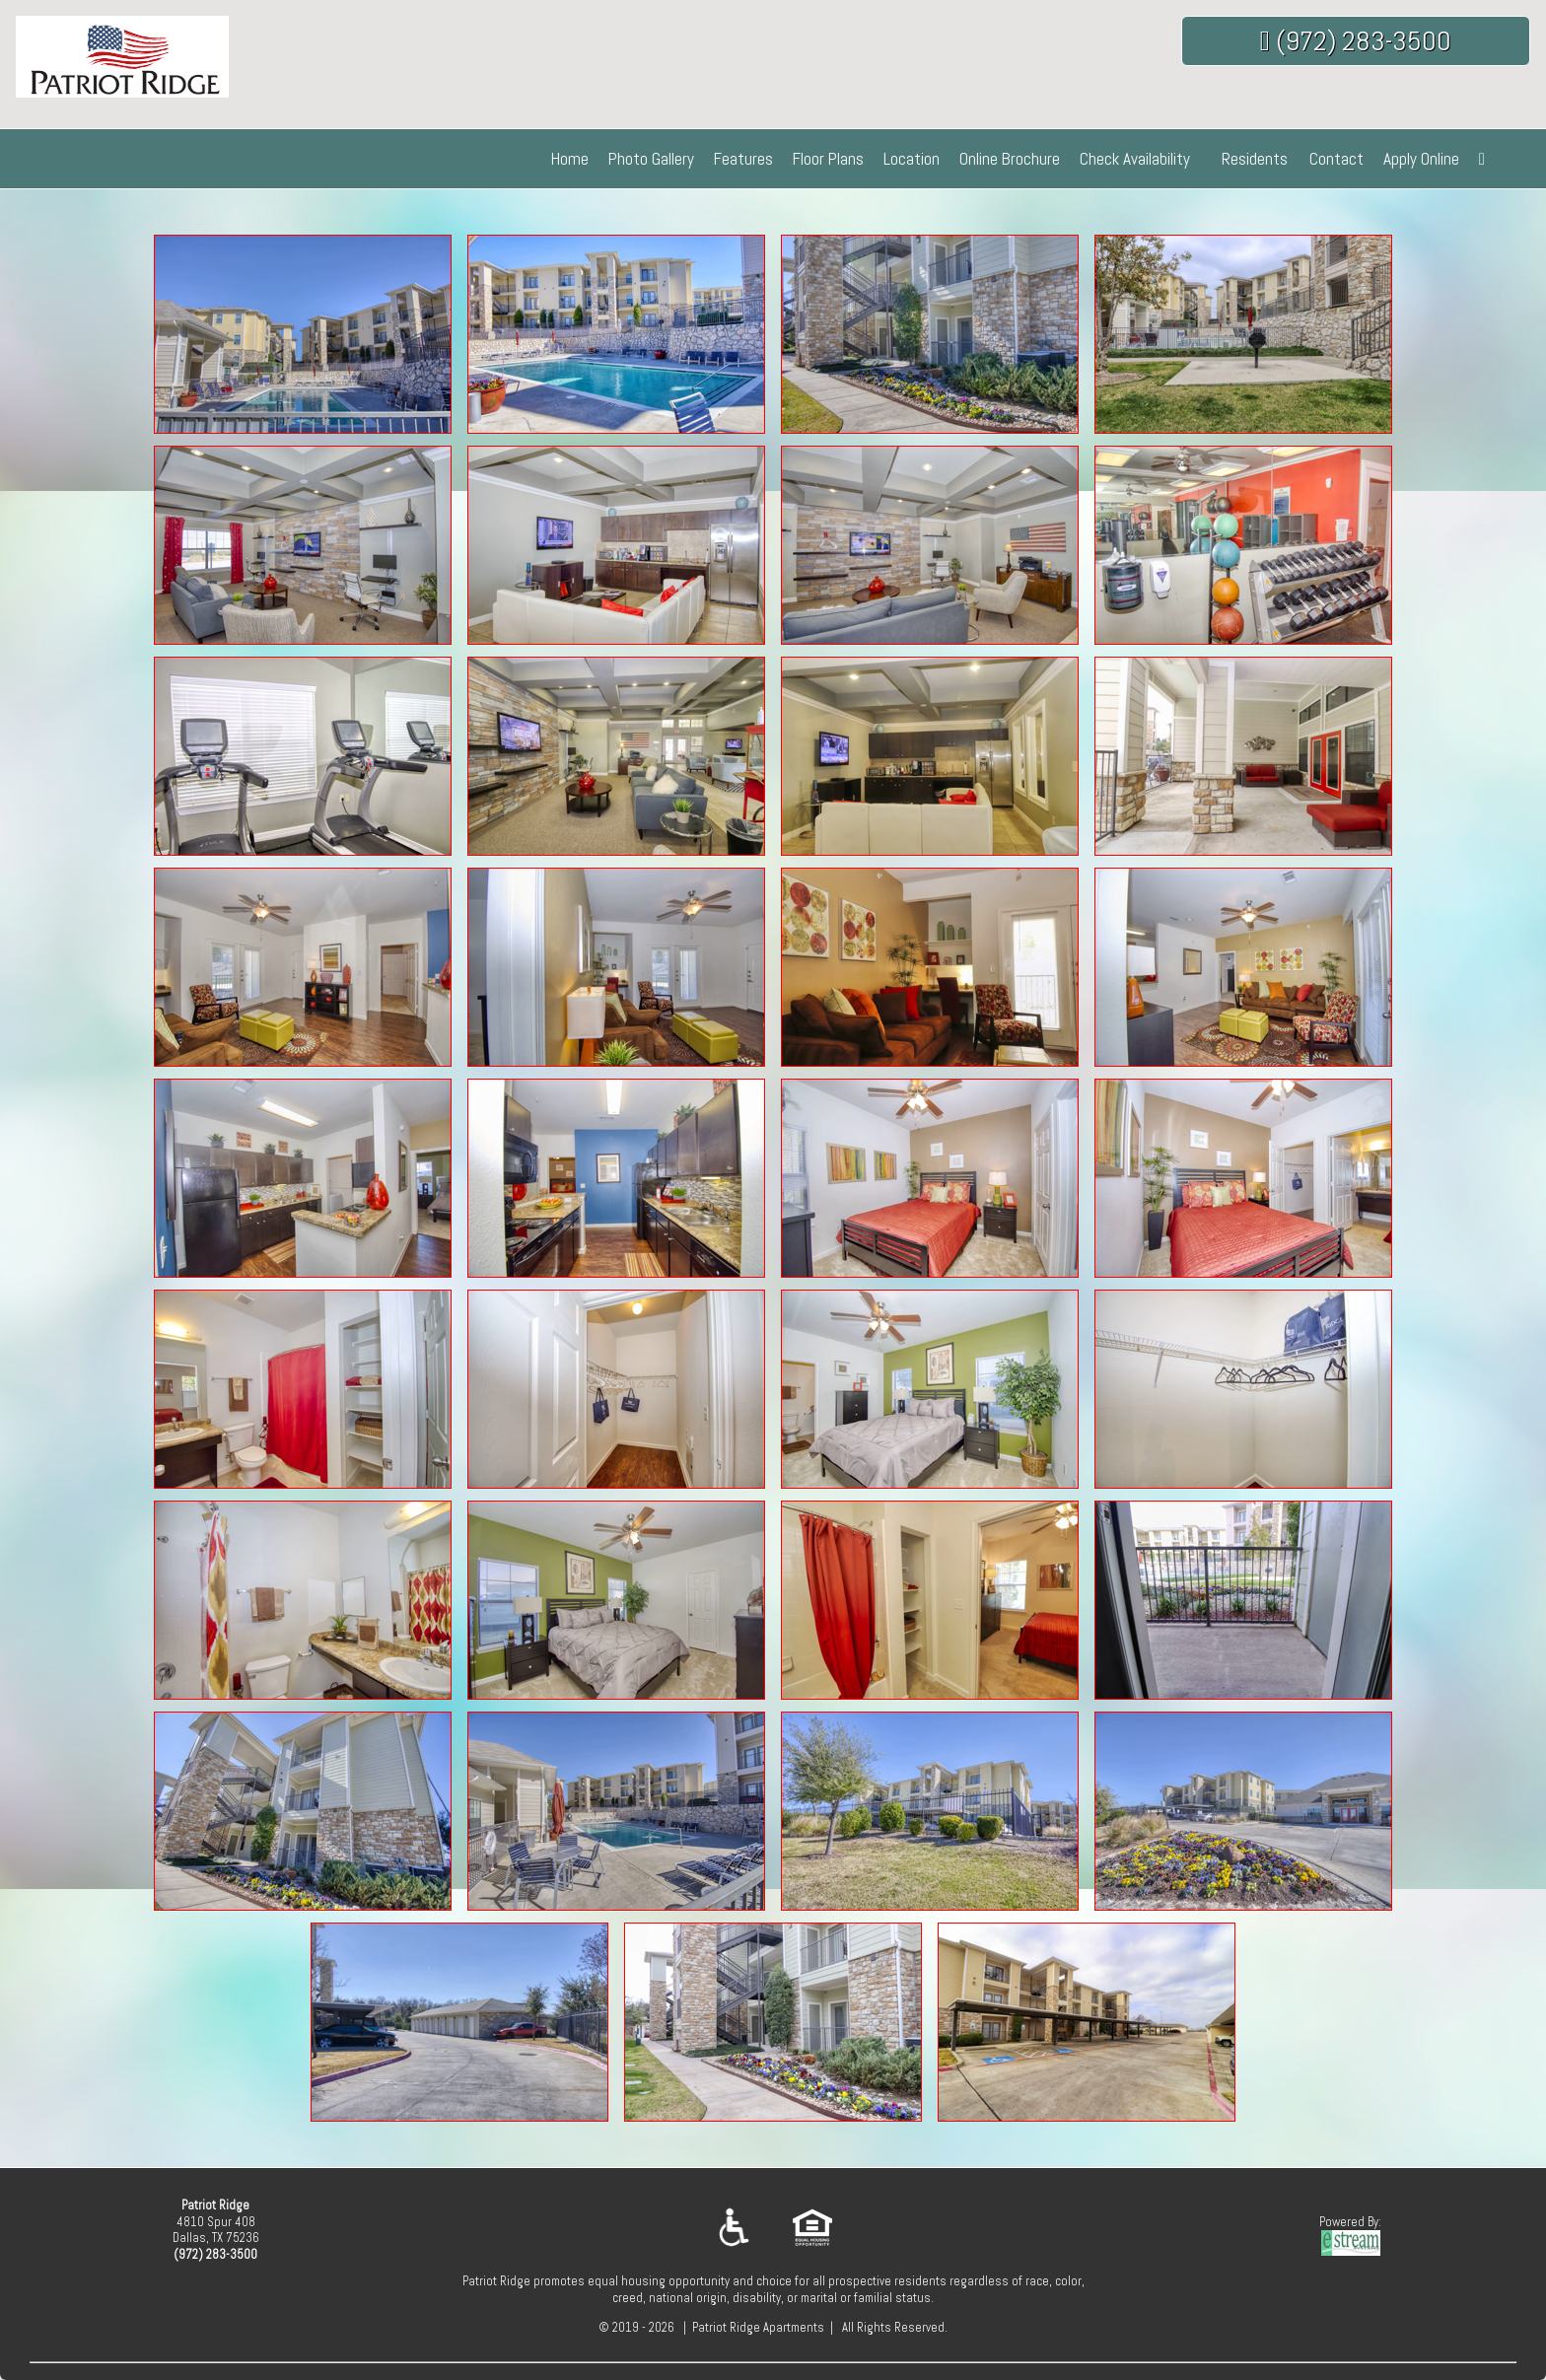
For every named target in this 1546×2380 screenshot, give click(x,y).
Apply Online (1421, 159)
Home (570, 159)
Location (911, 159)
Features (743, 159)
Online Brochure (1009, 159)
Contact (1336, 159)
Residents (1255, 159)
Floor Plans (828, 159)
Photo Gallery (651, 159)
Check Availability (1135, 159)
